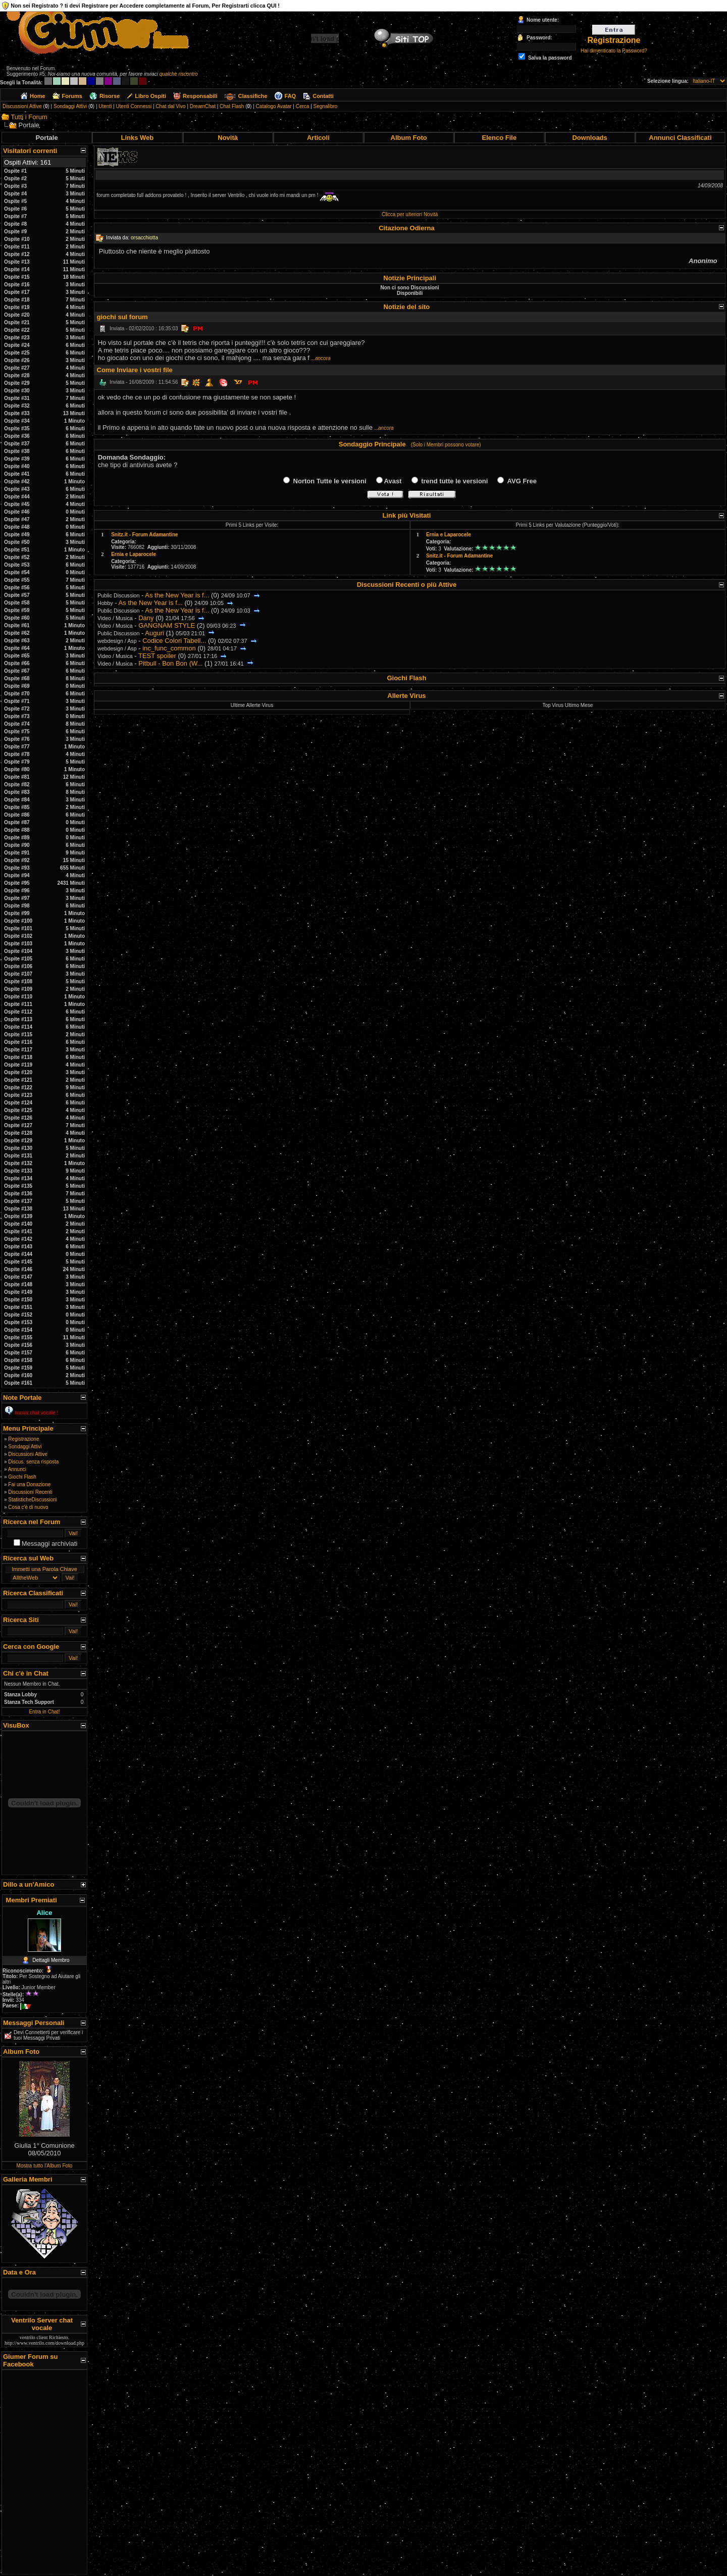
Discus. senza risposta (33, 1461)
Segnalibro (326, 106)
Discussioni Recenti (30, 1492)
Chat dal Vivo (170, 106)
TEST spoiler (157, 656)
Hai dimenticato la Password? (614, 51)
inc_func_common (169, 648)
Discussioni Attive (22, 106)
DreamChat (203, 106)
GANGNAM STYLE (166, 625)
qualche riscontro (179, 74)
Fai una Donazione (29, 1484)
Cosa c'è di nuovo (28, 1507)
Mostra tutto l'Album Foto (45, 2165)
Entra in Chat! (44, 1711)
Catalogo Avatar (274, 106)
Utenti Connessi (134, 106)
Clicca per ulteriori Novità (410, 214)
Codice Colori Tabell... (174, 640)
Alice (44, 1912)
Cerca (302, 106)
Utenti (105, 106)
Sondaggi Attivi (70, 106)
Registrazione (23, 1439)
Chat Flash (232, 106)
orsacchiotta (144, 237)
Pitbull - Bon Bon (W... (170, 663)
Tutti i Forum (29, 117)
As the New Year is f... (177, 595)
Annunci (17, 1469)
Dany (145, 618)
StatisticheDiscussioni (32, 1499)
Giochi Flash (22, 1477)
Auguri (154, 633)
